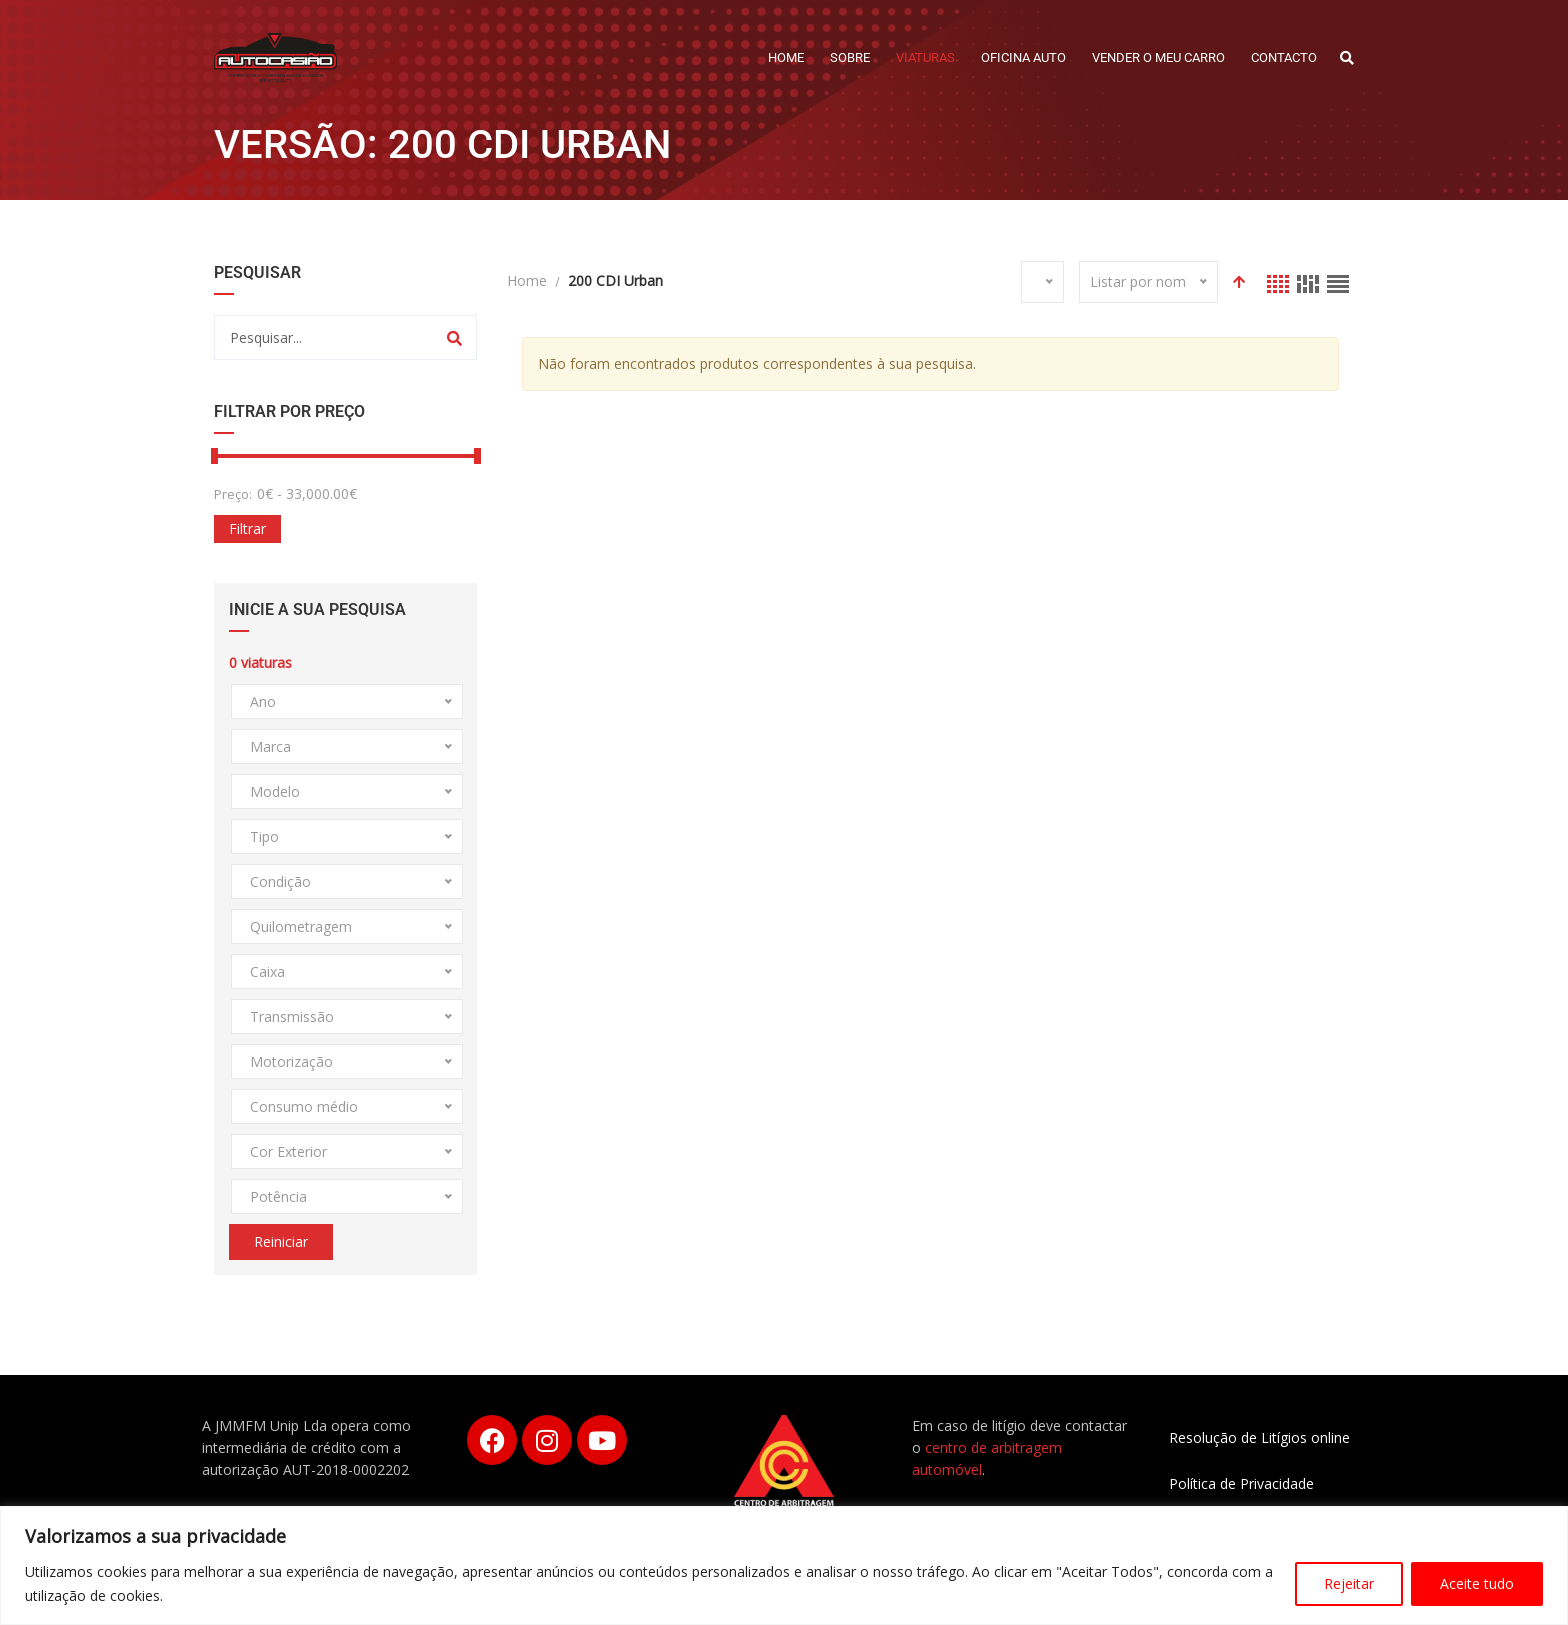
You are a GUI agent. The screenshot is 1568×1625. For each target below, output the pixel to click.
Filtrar (247, 528)
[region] (784, 1565)
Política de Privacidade (1241, 1483)
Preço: (233, 494)
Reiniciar (281, 1241)
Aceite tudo (1477, 1583)
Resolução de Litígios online (1259, 1437)
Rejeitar (1349, 1583)
